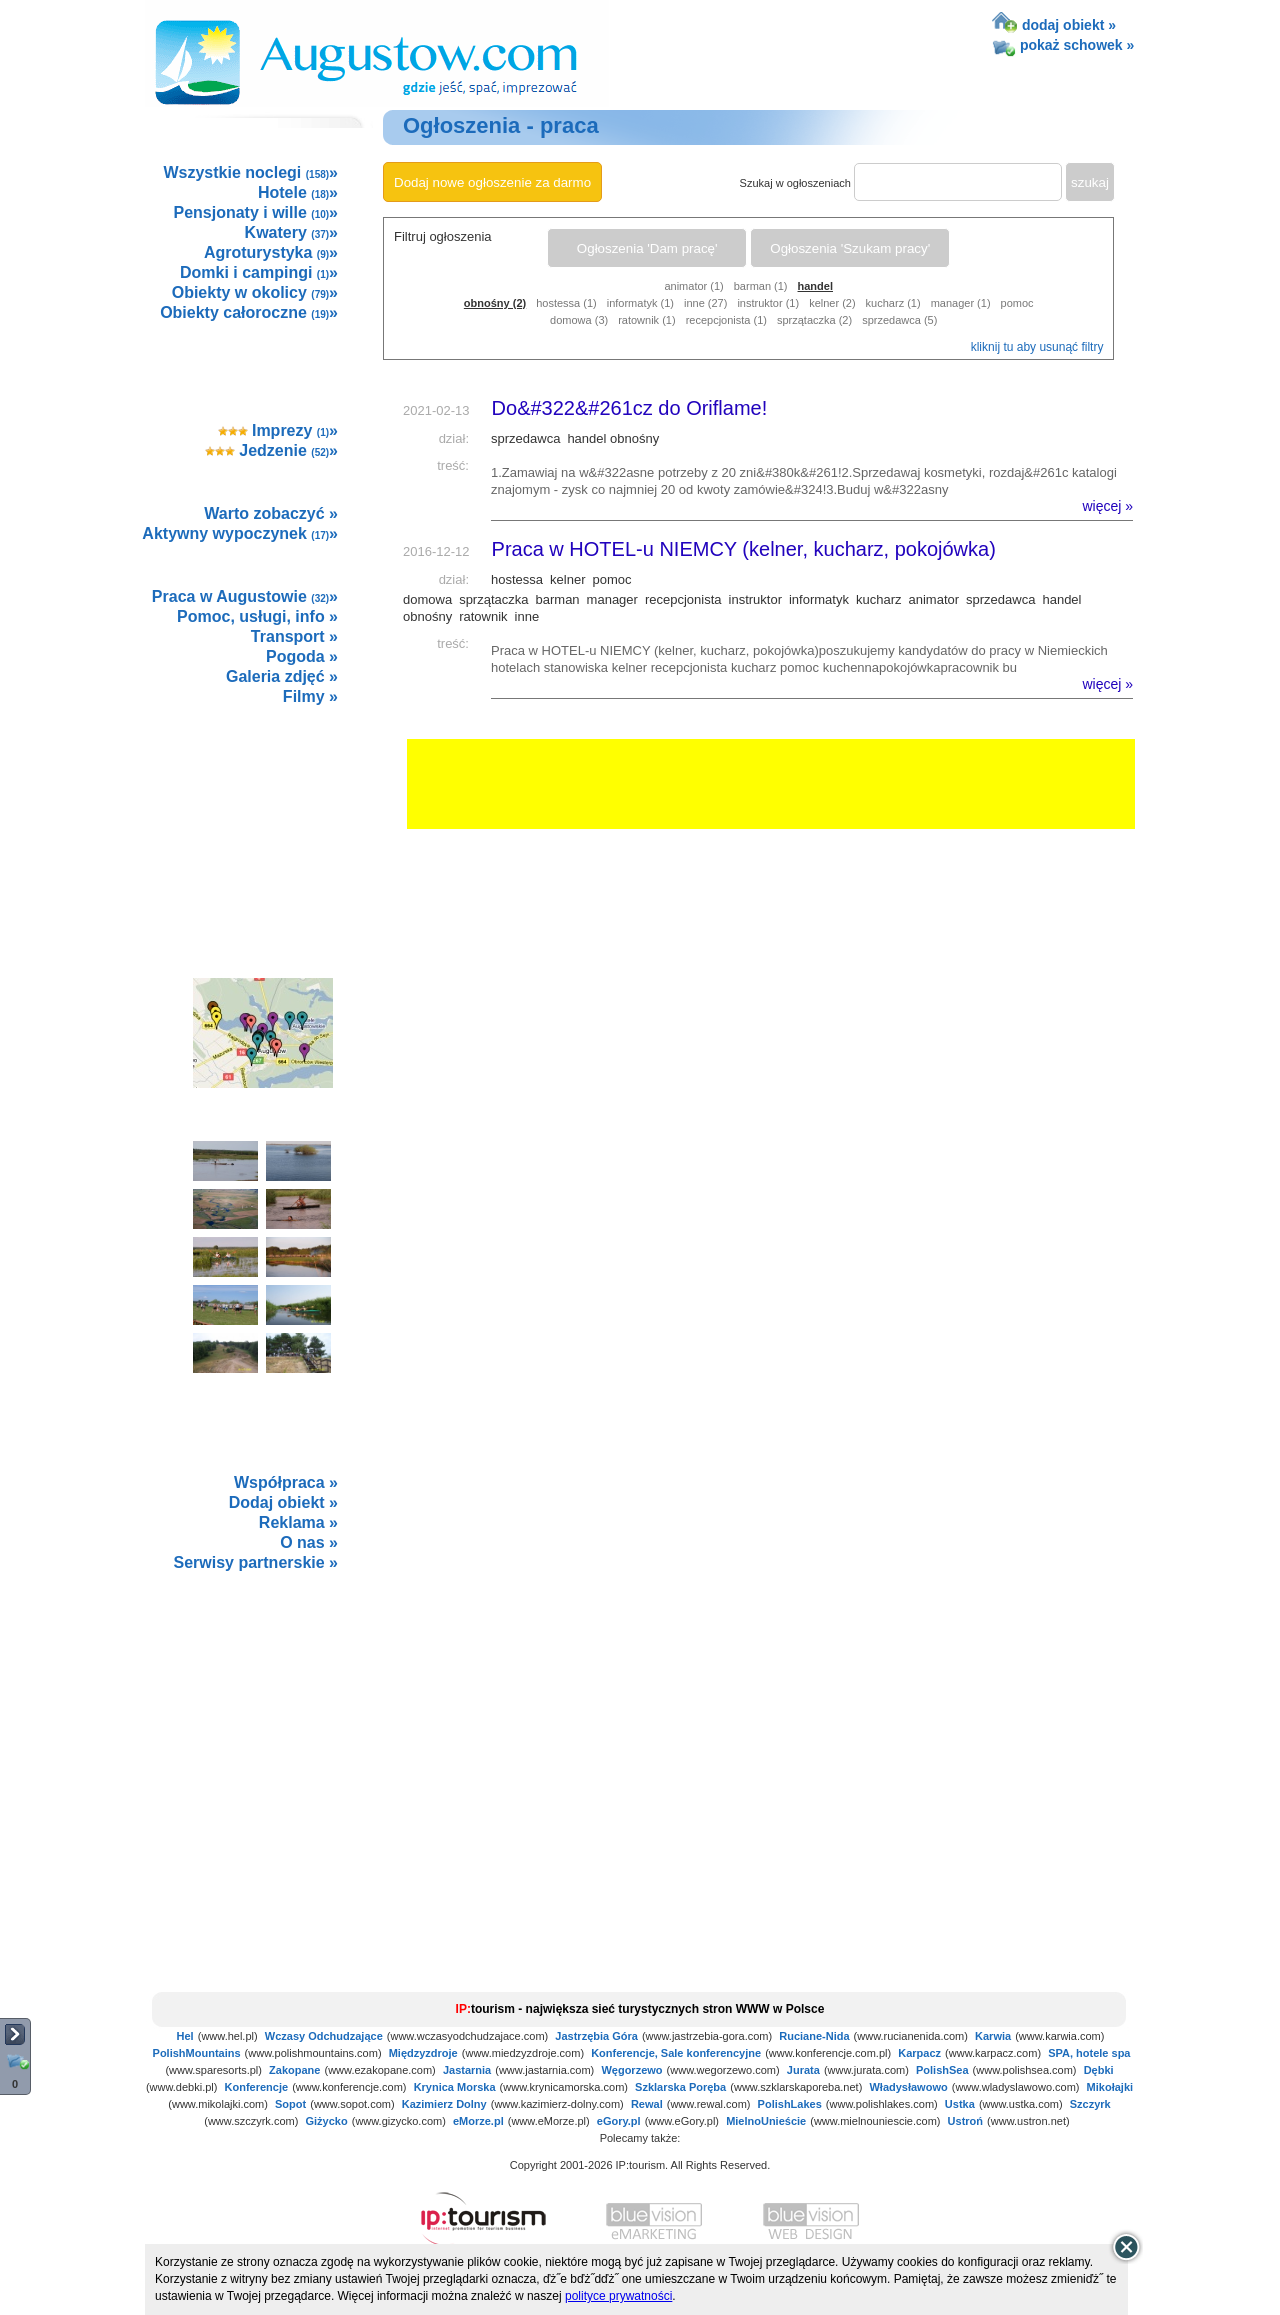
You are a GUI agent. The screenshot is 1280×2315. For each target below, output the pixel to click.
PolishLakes (790, 2104)
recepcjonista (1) (726, 320)
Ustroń (965, 2121)
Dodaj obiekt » (283, 1502)
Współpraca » (286, 1482)
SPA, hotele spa (1089, 2053)
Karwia (993, 2036)
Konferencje (257, 2087)
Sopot (290, 2104)
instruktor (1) (768, 303)
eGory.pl (619, 2121)
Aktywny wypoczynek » (240, 533)
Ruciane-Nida (814, 2036)
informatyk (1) (640, 303)
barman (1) (761, 286)
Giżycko (326, 2121)
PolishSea (942, 2070)
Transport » (294, 636)
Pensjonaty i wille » (255, 212)
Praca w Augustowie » (245, 596)
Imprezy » (278, 430)
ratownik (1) (646, 320)
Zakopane (294, 2070)
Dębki (1099, 2070)
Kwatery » (291, 232)
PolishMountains (197, 2053)
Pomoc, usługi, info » (257, 616)
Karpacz (919, 2053)
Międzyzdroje (423, 2053)
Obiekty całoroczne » (249, 312)
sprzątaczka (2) (814, 320)
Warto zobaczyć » (271, 513)
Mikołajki (1110, 2087)
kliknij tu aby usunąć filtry (1037, 347)
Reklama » (298, 1522)
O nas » (309, 1542)
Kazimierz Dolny (444, 2104)
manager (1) (961, 303)
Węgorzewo (631, 2070)
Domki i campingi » (259, 272)
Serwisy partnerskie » (255, 1562)
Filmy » (310, 696)
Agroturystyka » (271, 252)
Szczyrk (1090, 2104)
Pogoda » (302, 656)
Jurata (803, 2070)
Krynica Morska (455, 2087)
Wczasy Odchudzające (324, 2036)
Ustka (960, 2104)
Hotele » (298, 192)
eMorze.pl (478, 2121)
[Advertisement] (262, 820)
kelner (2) (832, 303)
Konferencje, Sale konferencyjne (676, 2053)
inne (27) (705, 303)
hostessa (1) (566, 303)
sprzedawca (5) (899, 320)
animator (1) (693, 286)
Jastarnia (467, 2070)
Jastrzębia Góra (596, 2036)
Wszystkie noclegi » (250, 172)
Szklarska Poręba (680, 2087)
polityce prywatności (618, 2296)
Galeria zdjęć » (282, 676)
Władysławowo (908, 2087)
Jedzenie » (271, 450)
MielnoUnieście (766, 2121)
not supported (264, 1721)
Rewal (647, 2104)
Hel (185, 2036)
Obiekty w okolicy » (255, 292)
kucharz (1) (893, 303)
